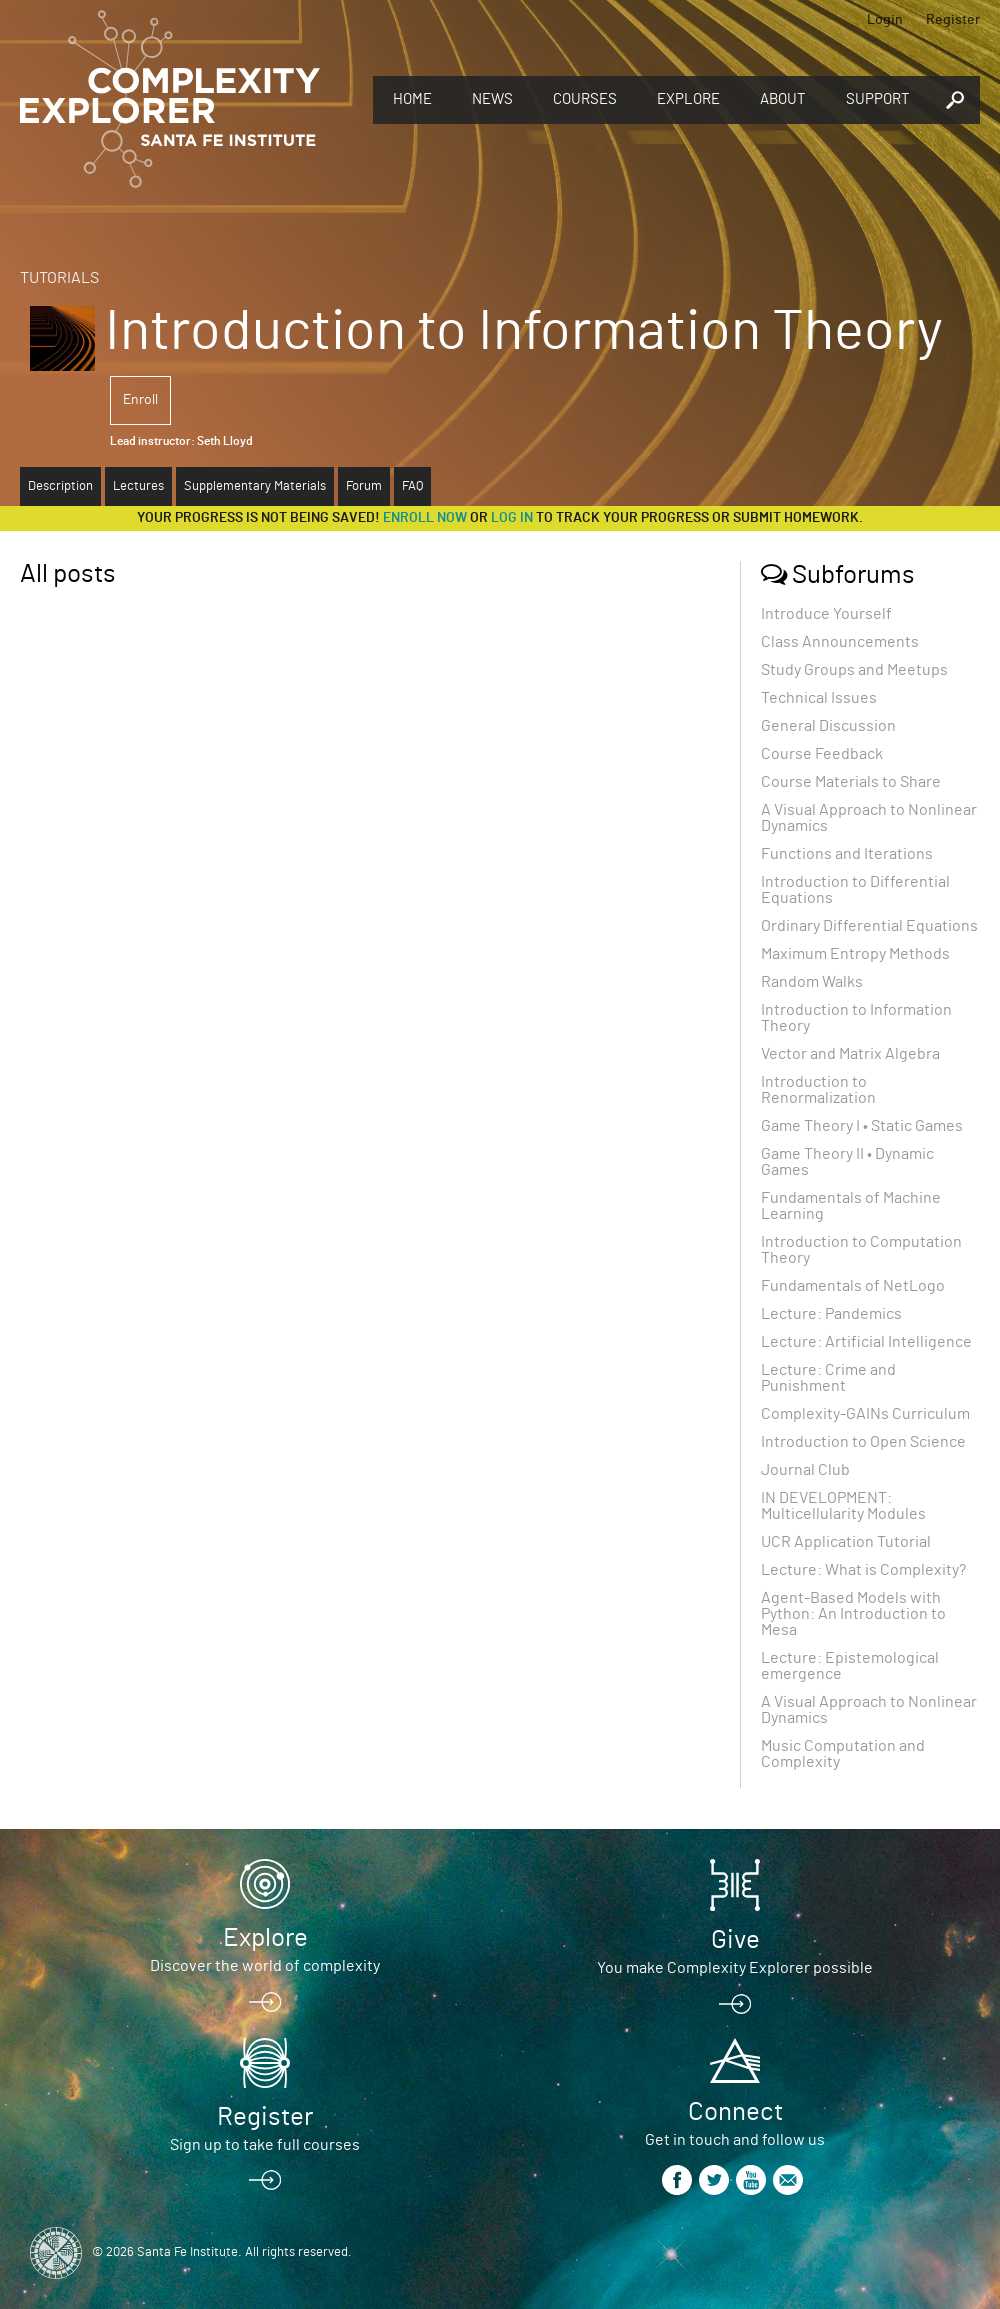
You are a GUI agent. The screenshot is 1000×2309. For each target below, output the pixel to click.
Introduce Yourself (826, 614)
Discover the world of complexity (265, 1966)
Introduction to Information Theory (856, 1018)
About (783, 99)
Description (60, 486)
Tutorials (59, 278)
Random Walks (812, 982)
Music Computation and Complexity (843, 1754)
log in (512, 518)
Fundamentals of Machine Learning (851, 1206)
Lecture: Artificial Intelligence (866, 1342)
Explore (688, 99)
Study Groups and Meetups (854, 670)
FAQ (412, 486)
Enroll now (425, 518)
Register (953, 20)
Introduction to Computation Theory (861, 1250)
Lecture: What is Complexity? (863, 1570)
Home (412, 99)
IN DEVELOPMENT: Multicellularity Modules (843, 1506)
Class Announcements (840, 642)
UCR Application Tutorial (846, 1542)
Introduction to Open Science (863, 1442)
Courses (585, 99)
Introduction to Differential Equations (855, 890)
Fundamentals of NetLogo (853, 1286)
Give (735, 1940)
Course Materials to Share (851, 782)
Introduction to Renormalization (818, 1090)
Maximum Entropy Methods (855, 954)
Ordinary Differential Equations (869, 926)
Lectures (138, 486)
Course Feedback (822, 754)
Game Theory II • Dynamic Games (847, 1162)
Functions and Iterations (847, 854)
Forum (364, 486)
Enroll (140, 400)
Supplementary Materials (255, 486)
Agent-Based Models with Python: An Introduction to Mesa (853, 1614)
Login (885, 20)
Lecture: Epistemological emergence (850, 1666)
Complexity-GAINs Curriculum (865, 1414)
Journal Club (805, 1470)
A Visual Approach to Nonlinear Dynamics (869, 818)
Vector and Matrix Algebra (850, 1054)
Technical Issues (819, 698)
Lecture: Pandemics (831, 1314)
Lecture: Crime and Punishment (828, 1378)
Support (878, 99)
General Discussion (828, 726)
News (492, 99)
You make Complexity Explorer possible (735, 1968)
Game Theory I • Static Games (862, 1126)
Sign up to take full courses (265, 2145)
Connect (735, 2112)
